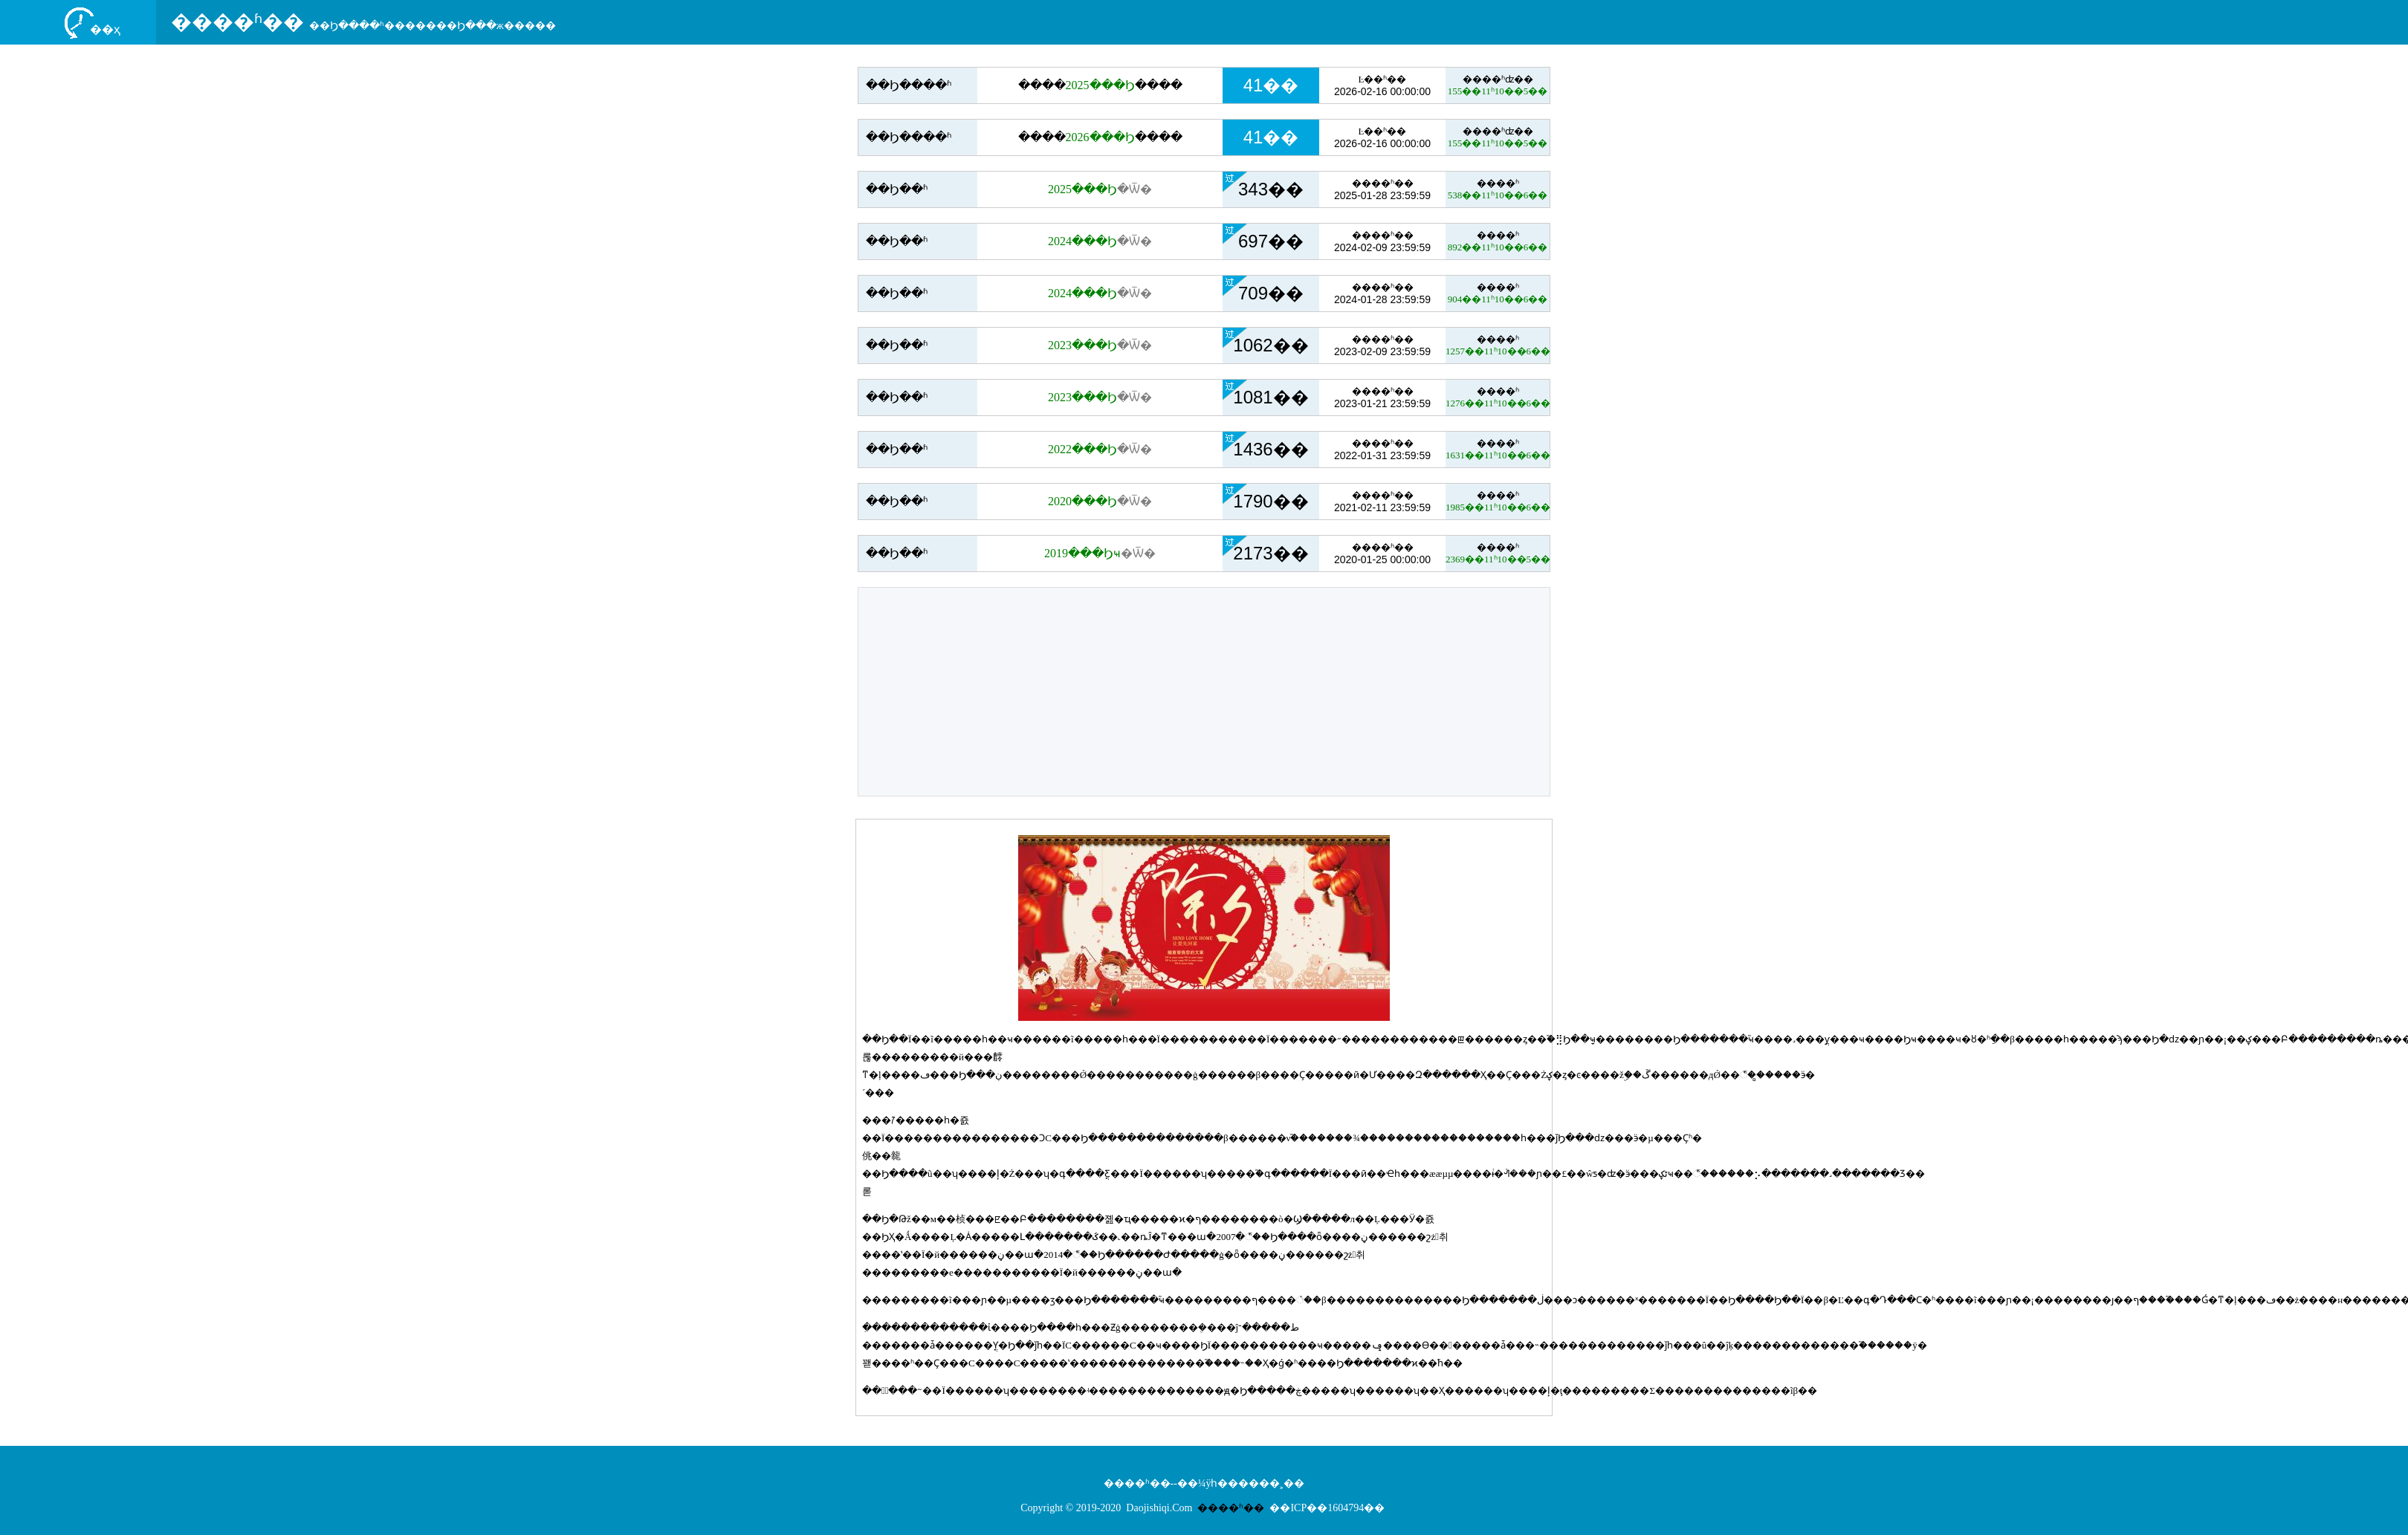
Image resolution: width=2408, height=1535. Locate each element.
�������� (1100, 85)
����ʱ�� (237, 21)
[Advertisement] (1204, 692)
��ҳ (105, 29)
